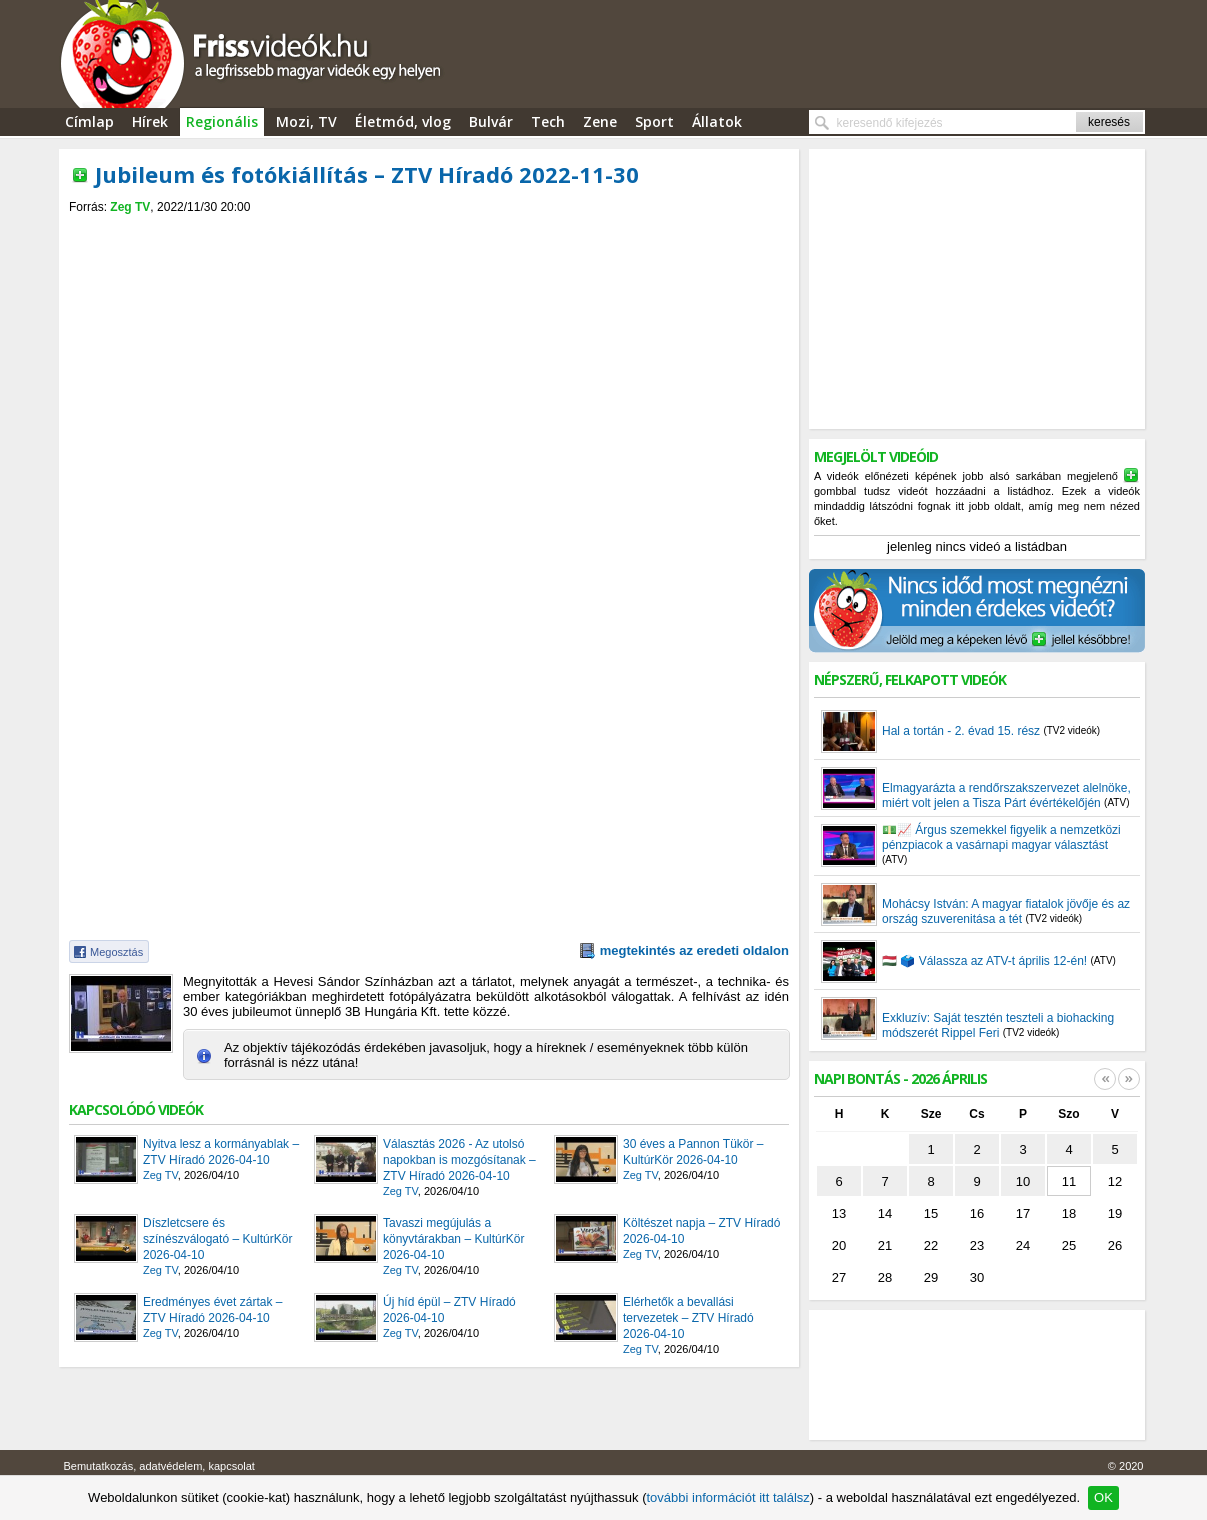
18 (1069, 1213)
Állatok (717, 121)
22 (931, 1245)
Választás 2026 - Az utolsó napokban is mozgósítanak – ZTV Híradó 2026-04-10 (459, 1160)
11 (1069, 1181)
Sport (654, 121)
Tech (548, 121)
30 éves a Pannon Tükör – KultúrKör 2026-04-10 (693, 1152)
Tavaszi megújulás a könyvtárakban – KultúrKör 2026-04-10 (453, 1239)
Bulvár (491, 121)
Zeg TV (130, 207)
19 (1115, 1213)
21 (885, 1245)
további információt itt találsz (727, 1497)
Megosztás (116, 952)
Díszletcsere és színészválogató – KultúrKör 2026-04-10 (217, 1239)
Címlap (89, 121)
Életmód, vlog (403, 121)
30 (977, 1277)
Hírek (150, 121)
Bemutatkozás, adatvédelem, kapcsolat (159, 1466)
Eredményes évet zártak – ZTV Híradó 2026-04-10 (212, 1310)
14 (885, 1213)
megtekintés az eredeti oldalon (694, 950)
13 (839, 1213)
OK (1103, 1497)
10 (1023, 1181)
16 (977, 1213)
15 (931, 1213)
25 (1069, 1245)
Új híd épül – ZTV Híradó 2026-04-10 (449, 1310)
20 (839, 1245)
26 (1115, 1245)
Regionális (222, 121)
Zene (600, 121)
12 (1115, 1181)
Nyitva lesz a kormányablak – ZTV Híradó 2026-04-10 (221, 1152)
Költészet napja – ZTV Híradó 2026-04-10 (701, 1231)
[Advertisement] (429, 231)
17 (1023, 1213)
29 (931, 1277)
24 (1023, 1245)
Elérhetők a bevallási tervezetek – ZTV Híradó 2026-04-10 (688, 1318)
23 (977, 1245)
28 (885, 1277)
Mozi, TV (306, 121)
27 (839, 1277)
